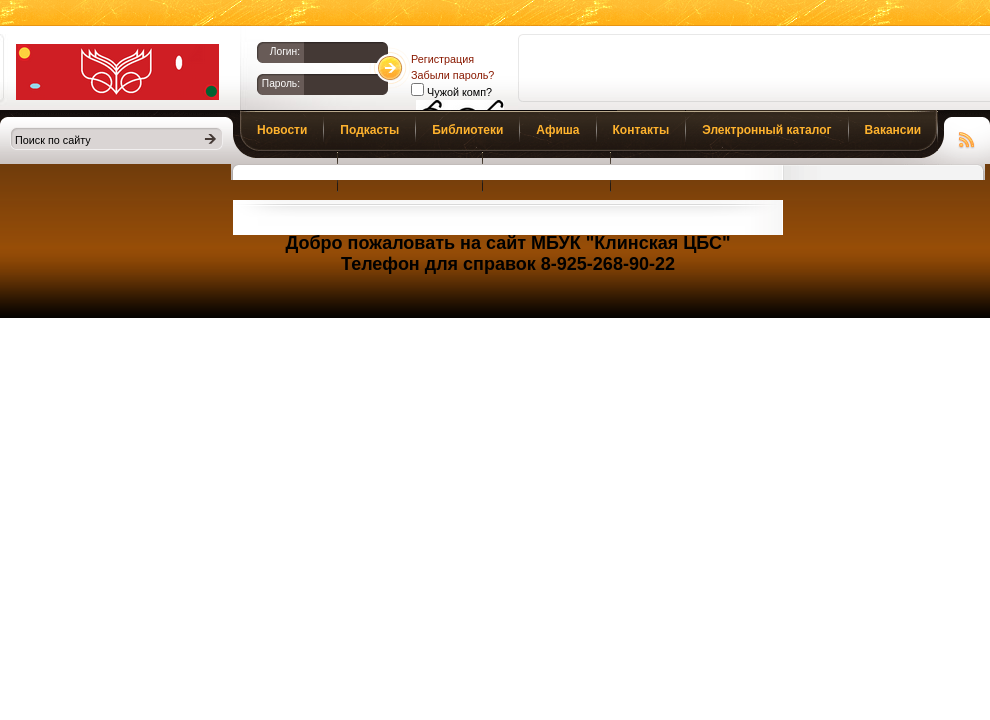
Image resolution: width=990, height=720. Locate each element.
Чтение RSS (967, 137)
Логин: (285, 51)
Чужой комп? (458, 92)
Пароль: (281, 83)
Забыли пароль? (452, 75)
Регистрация (442, 59)
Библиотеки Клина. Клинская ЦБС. (117, 72)
